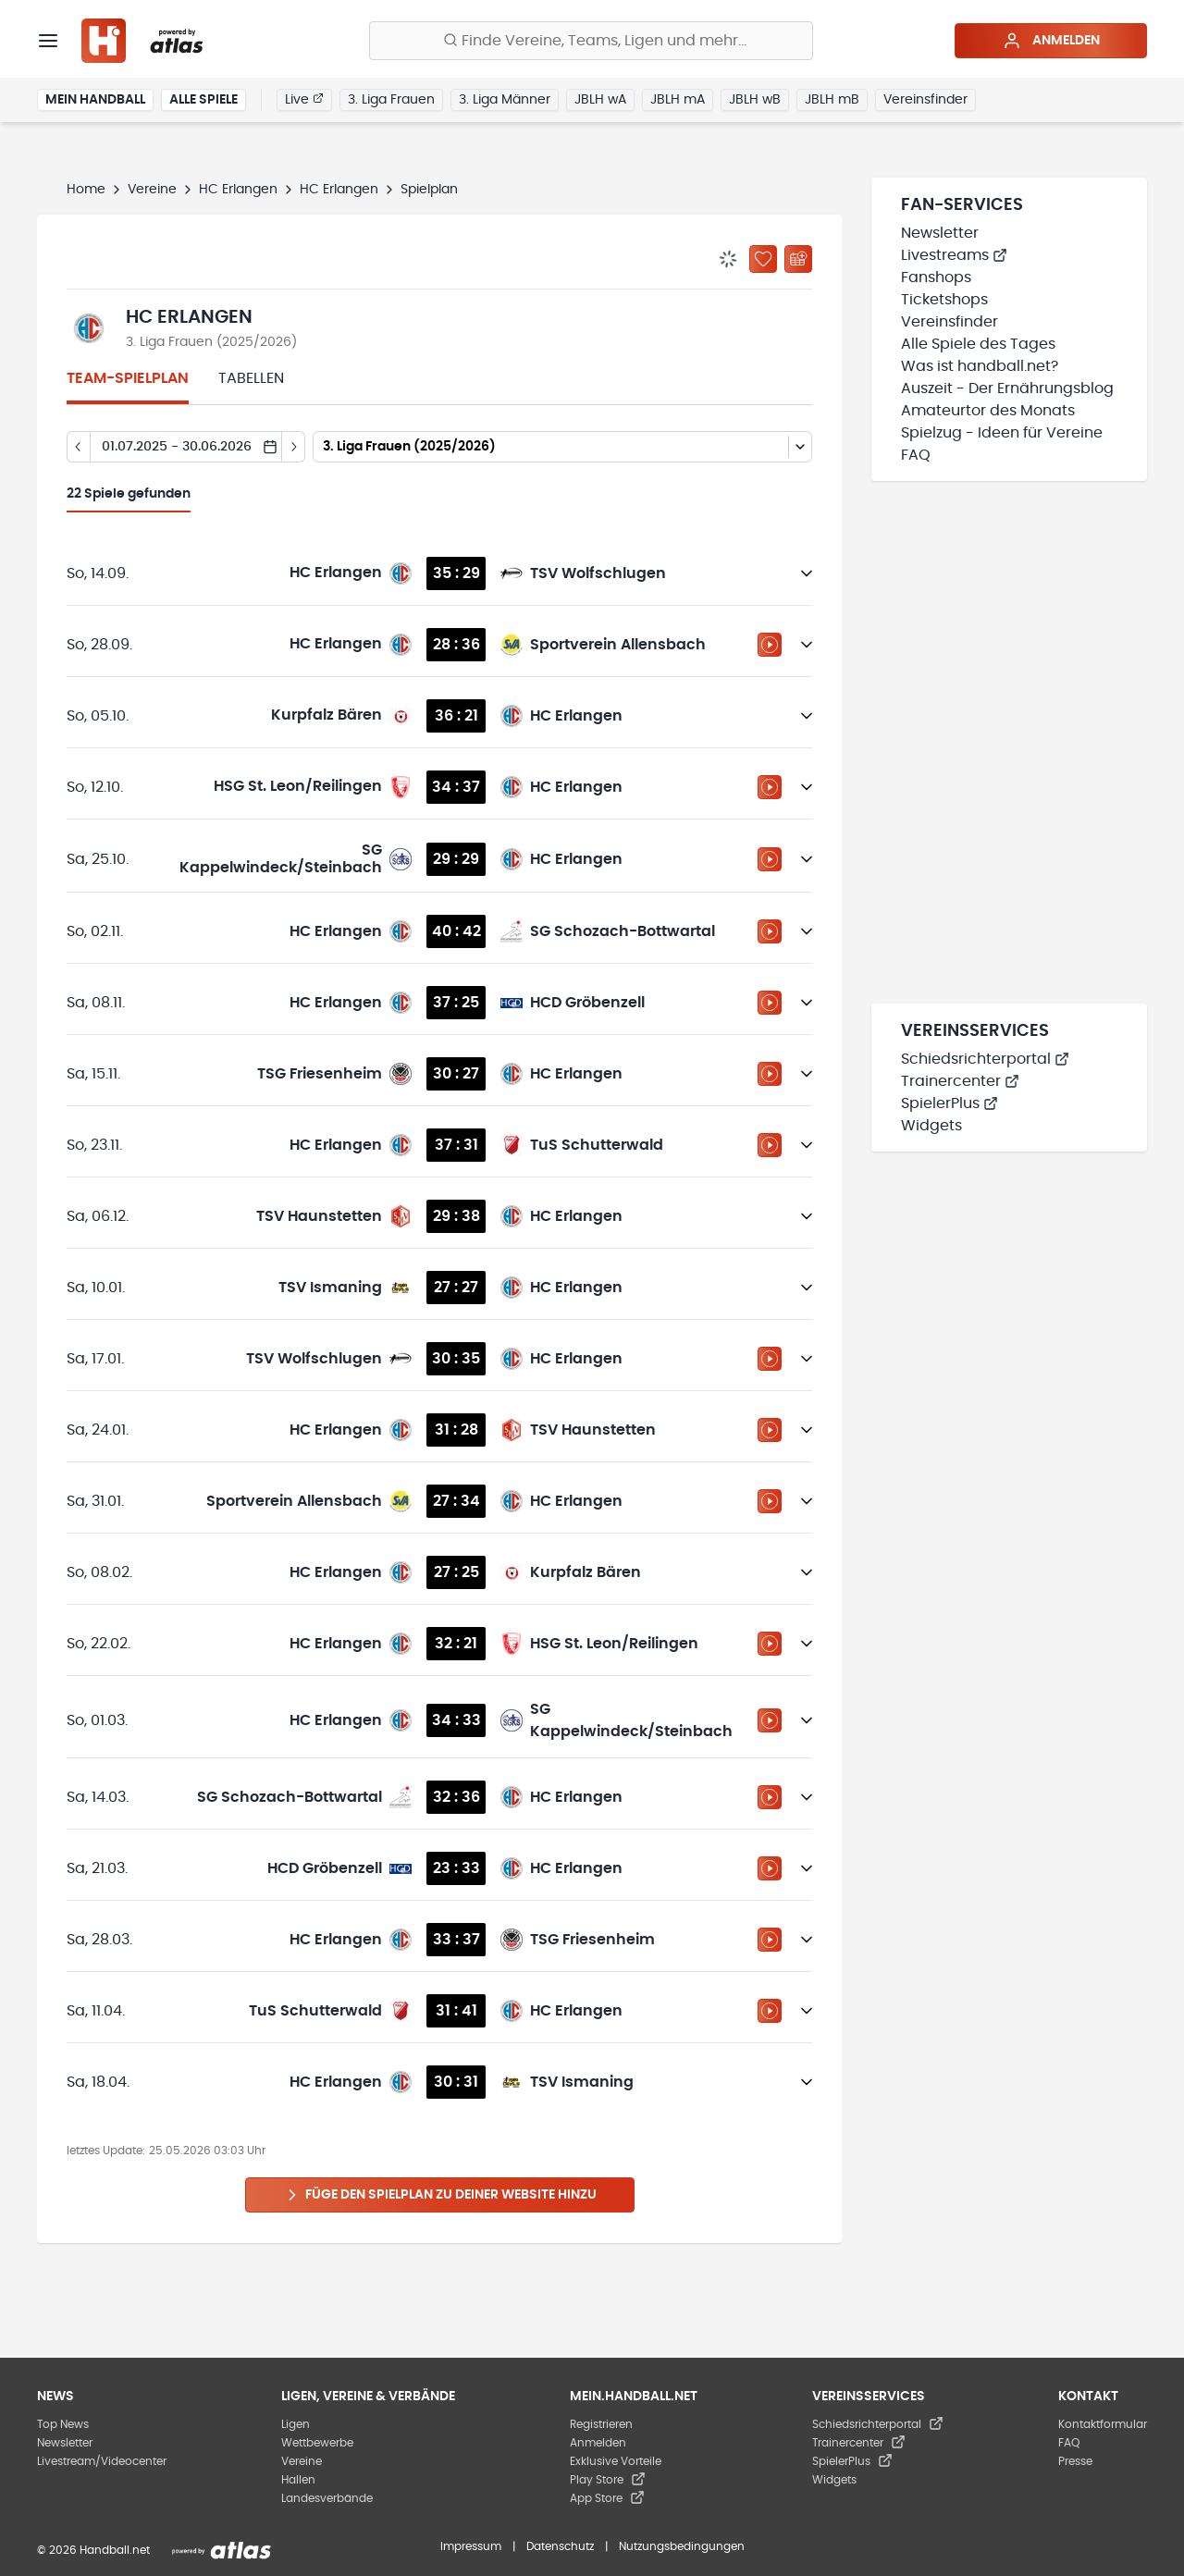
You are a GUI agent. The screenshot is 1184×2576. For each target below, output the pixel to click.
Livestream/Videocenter (101, 2461)
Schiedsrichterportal (985, 1059)
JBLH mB (832, 99)
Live (304, 99)
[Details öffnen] (806, 573)
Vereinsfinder (925, 99)
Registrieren (601, 2424)
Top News (63, 2424)
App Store (607, 2498)
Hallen (298, 2479)
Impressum (470, 2546)
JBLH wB (755, 99)
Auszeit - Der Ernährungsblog (1007, 388)
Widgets (931, 1125)
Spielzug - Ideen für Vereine (1002, 432)
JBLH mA (677, 99)
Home (86, 189)
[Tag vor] (293, 446)
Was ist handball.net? (979, 366)
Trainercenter (960, 1081)
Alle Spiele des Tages (978, 344)
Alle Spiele (203, 99)
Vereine (152, 189)
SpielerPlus (949, 1103)
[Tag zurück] (78, 446)
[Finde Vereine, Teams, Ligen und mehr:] (591, 40)
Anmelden (1051, 40)
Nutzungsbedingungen (682, 2546)
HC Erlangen (238, 189)
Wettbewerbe (317, 2442)
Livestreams (954, 255)
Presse (1075, 2461)
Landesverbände (327, 2498)
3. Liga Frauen (391, 99)
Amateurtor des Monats (988, 410)
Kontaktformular (1102, 2424)
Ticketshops (944, 299)
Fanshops (936, 277)
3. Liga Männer (504, 99)
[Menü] (48, 40)
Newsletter (940, 233)
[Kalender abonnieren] (798, 259)
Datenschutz (560, 2546)
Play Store (608, 2479)
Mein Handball (95, 99)
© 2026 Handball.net (93, 2550)
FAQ (916, 455)
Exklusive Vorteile (615, 2461)
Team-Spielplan (128, 378)
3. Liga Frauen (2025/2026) (211, 342)
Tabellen (251, 378)
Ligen (295, 2424)
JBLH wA (600, 99)
